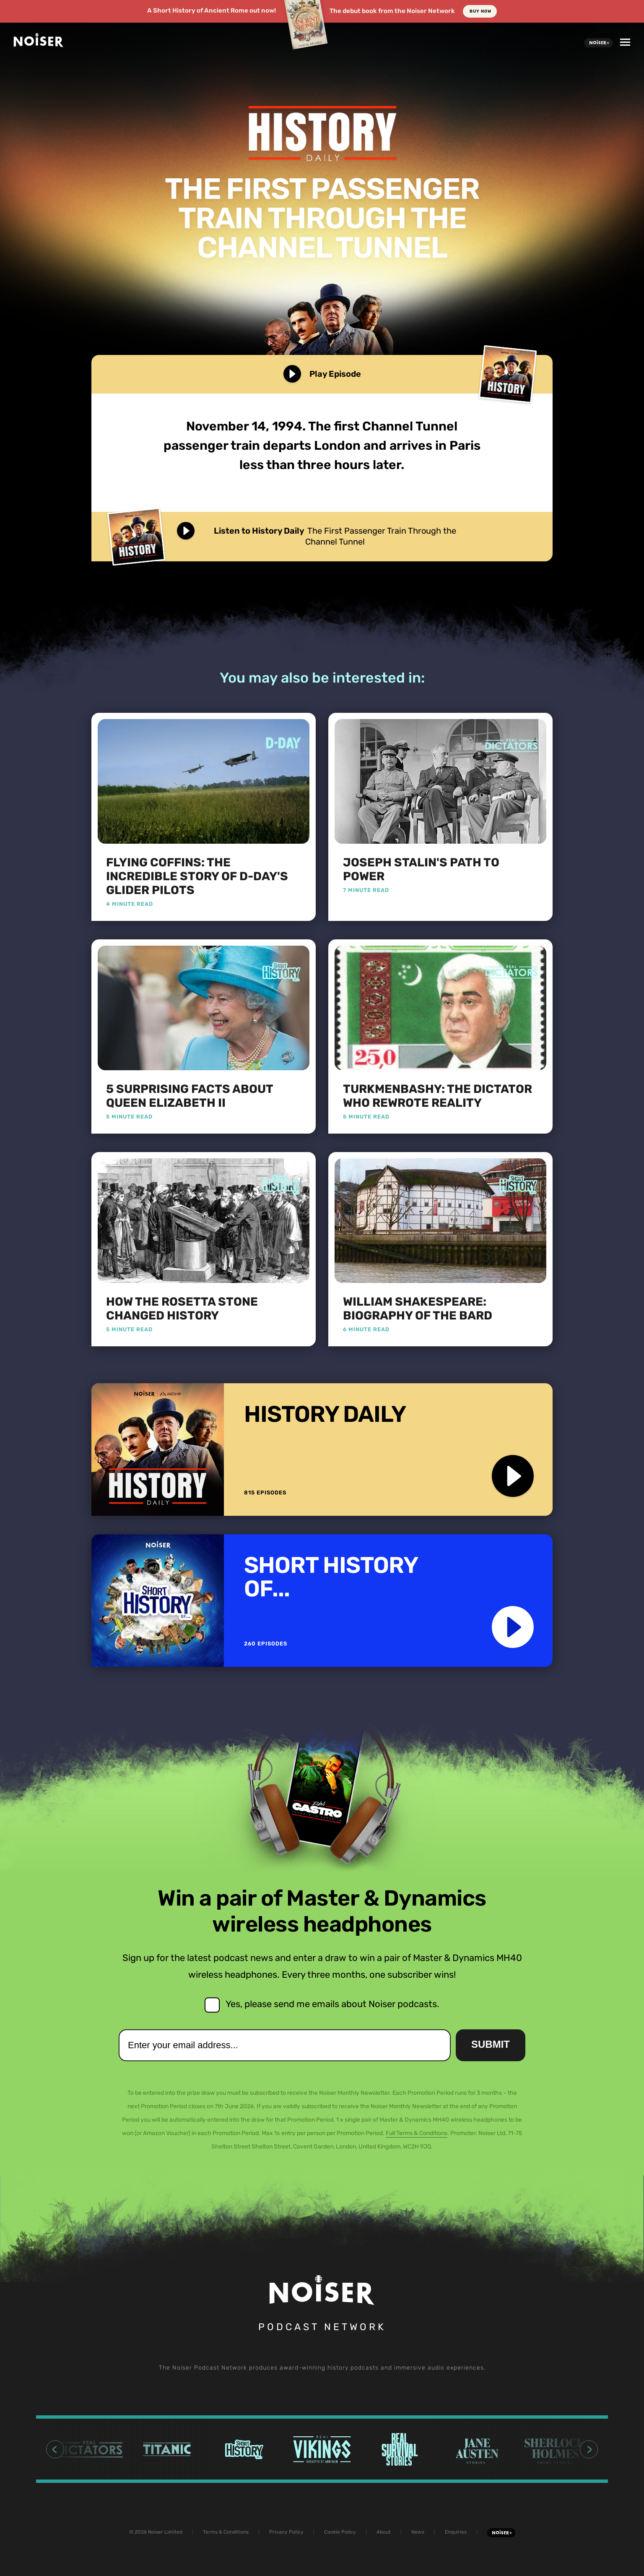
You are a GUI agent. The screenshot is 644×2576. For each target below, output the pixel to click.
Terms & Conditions (226, 2532)
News (417, 2532)
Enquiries (456, 2532)
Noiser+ (598, 42)
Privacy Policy (286, 2532)
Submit (490, 2044)
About (384, 2532)
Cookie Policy (340, 2532)
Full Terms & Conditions (416, 2133)
